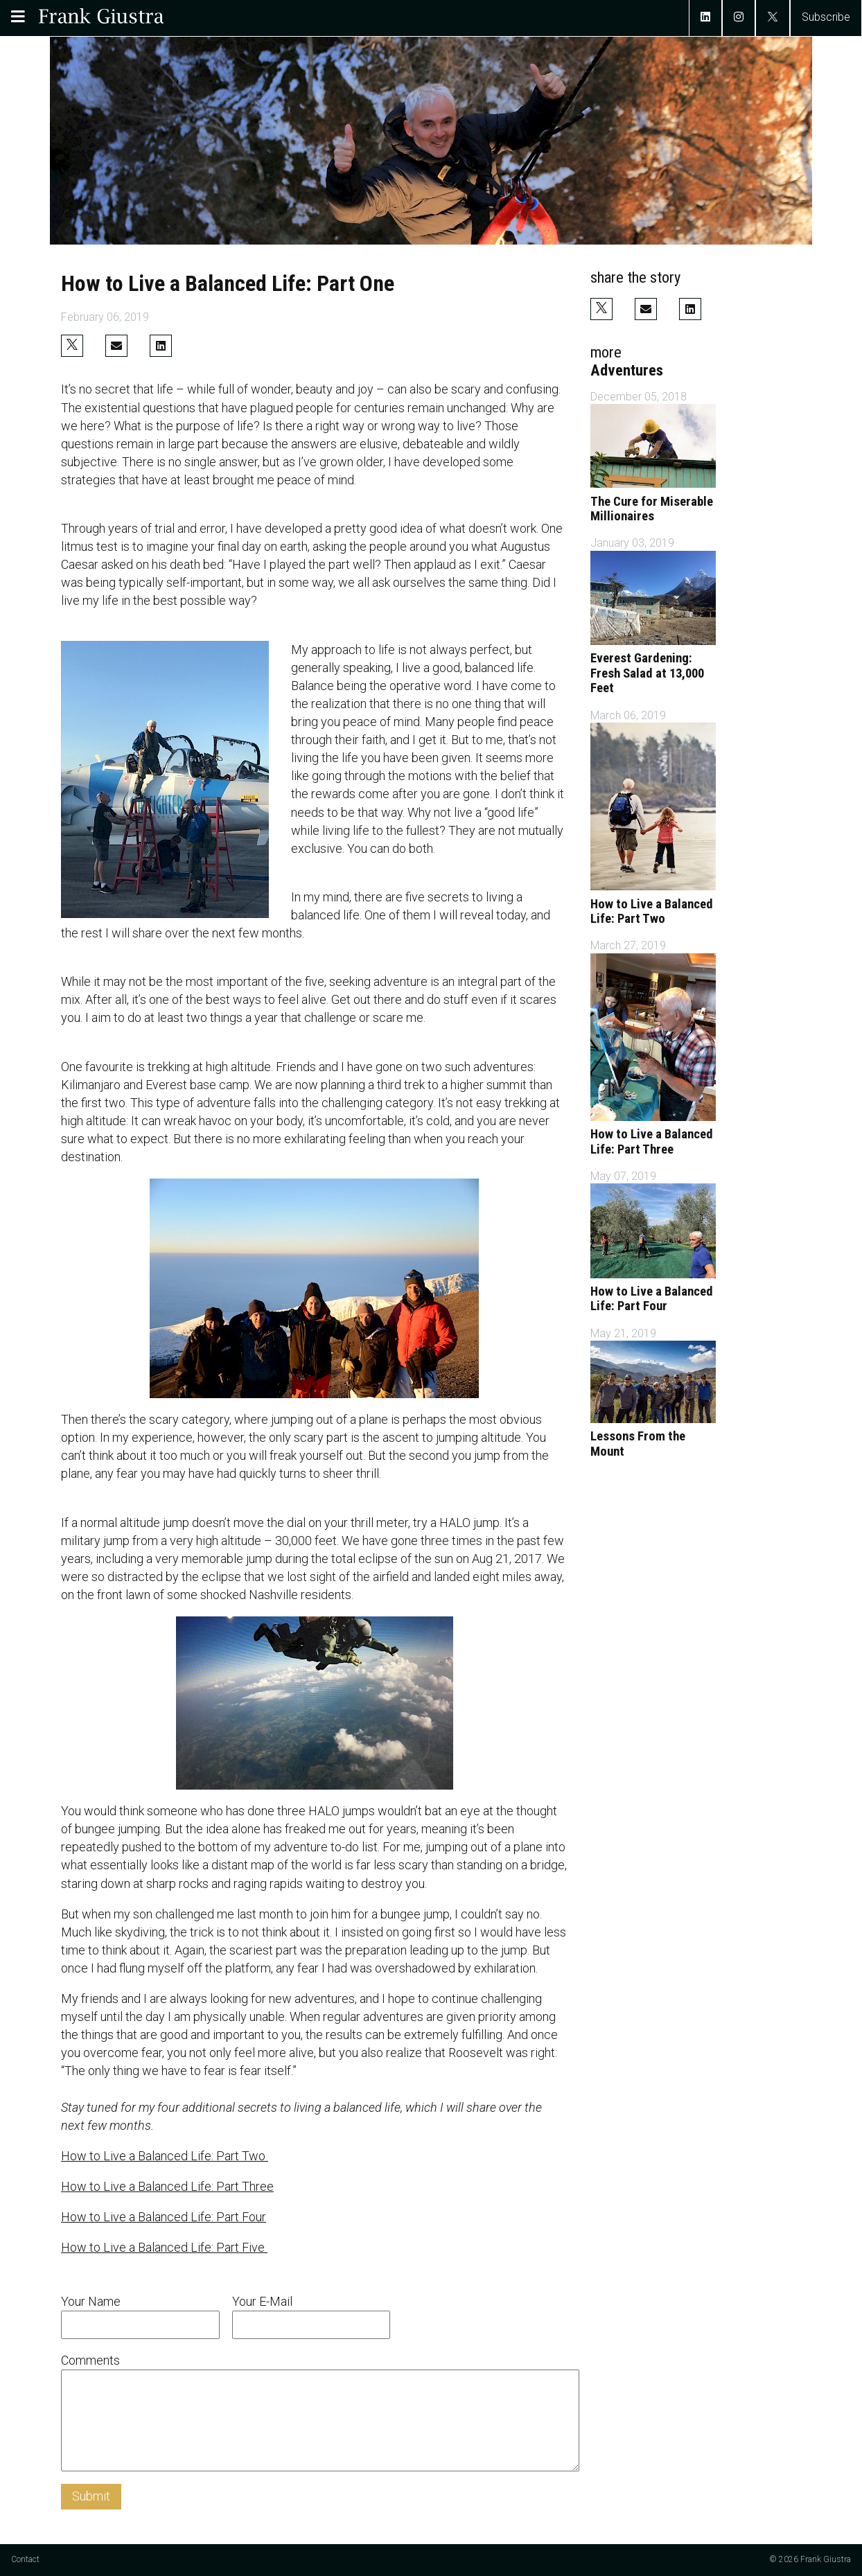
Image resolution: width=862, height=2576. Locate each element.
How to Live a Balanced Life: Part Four (163, 2216)
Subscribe (826, 17)
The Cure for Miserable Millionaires (651, 509)
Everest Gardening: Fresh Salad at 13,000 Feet (647, 673)
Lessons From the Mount (637, 1444)
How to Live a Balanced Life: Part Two (164, 2156)
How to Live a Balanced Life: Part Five (164, 2247)
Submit (91, 2496)
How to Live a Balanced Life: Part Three (167, 2186)
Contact (25, 2559)
